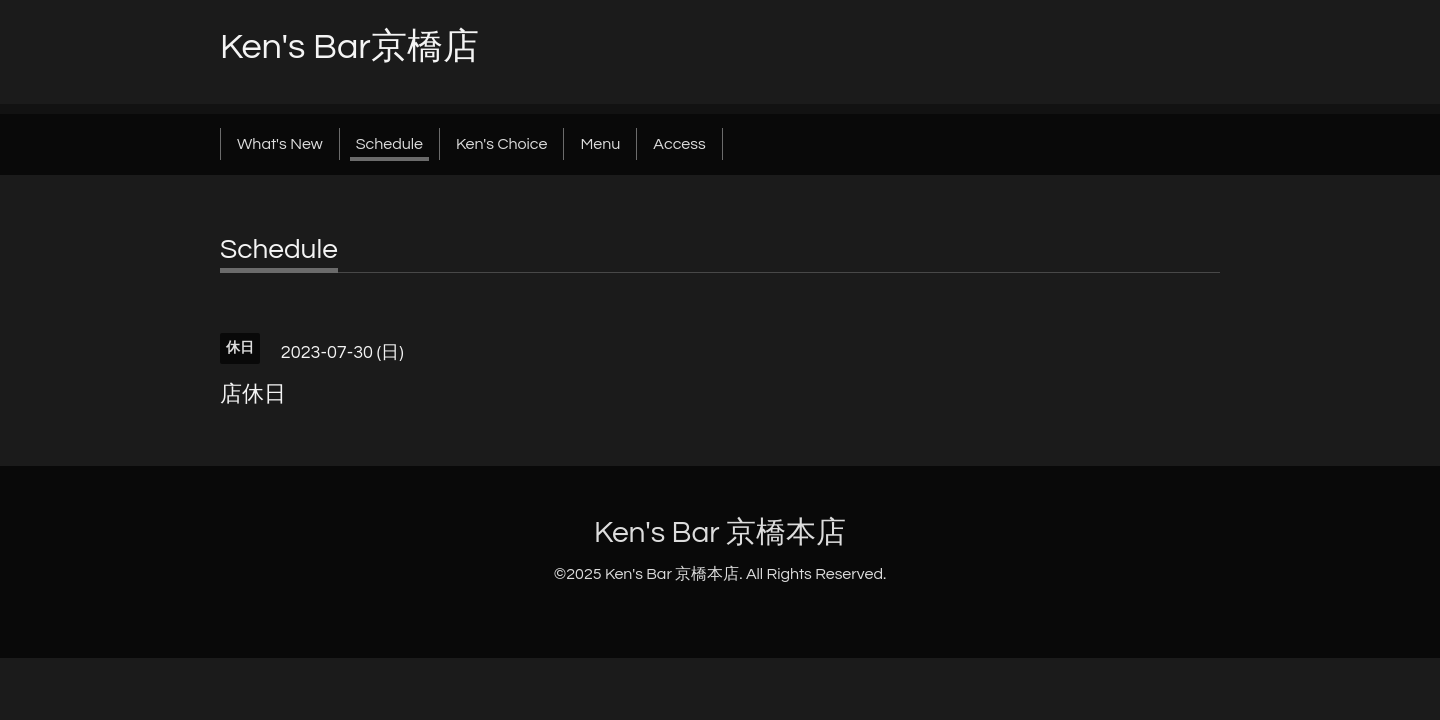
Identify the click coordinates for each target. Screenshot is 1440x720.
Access (679, 144)
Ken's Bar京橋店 (349, 47)
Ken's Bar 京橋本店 (720, 532)
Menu (600, 144)
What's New (280, 144)
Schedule (389, 144)
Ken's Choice (501, 144)
